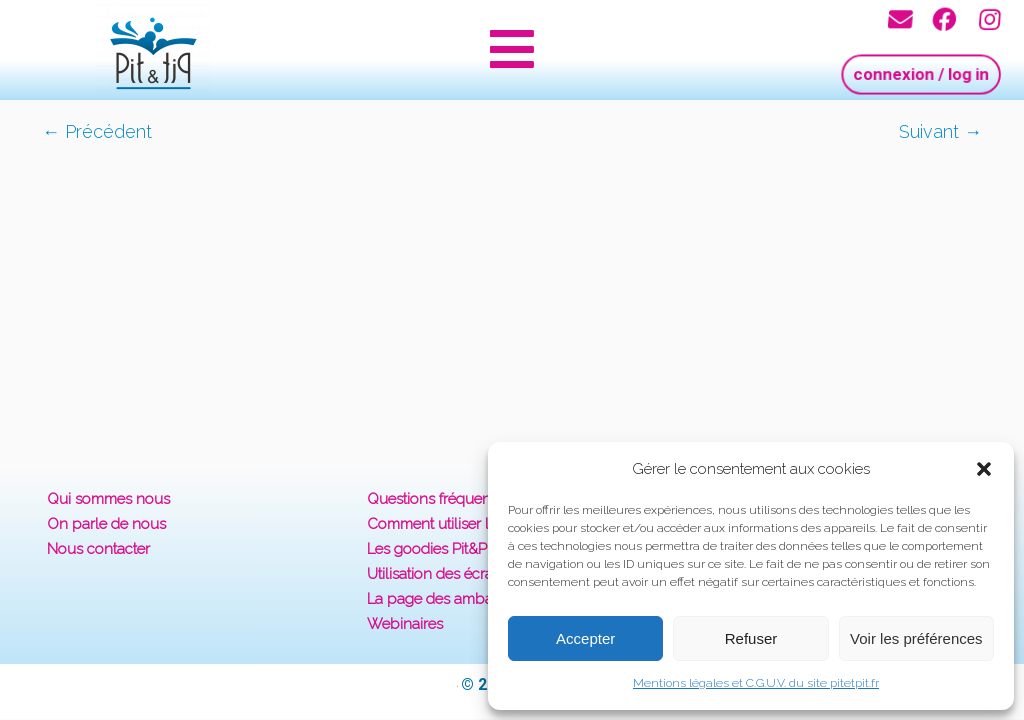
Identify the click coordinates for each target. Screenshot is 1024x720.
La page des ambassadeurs (460, 599)
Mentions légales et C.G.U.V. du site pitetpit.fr (756, 683)
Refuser (751, 638)
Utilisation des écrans (438, 574)
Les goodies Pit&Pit (430, 549)
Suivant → (940, 131)
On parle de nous (106, 524)
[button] (984, 469)
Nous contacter (98, 549)
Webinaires (405, 624)
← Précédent (97, 131)
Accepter (585, 638)
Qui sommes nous (108, 499)
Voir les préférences (916, 638)
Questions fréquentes (438, 499)
